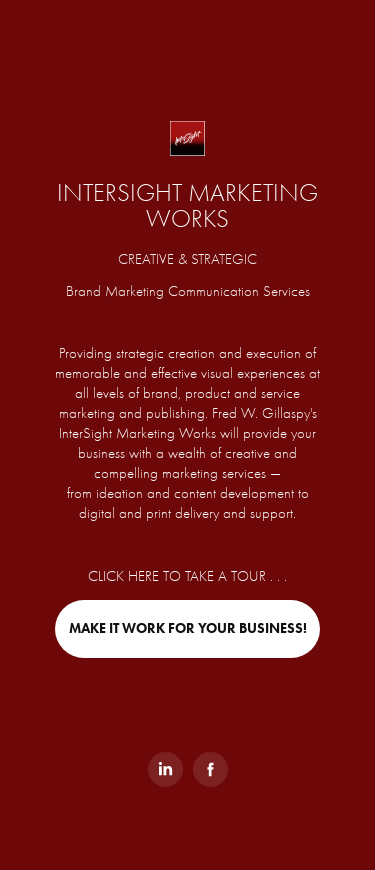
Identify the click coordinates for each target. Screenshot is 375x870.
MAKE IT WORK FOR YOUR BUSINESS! (188, 628)
